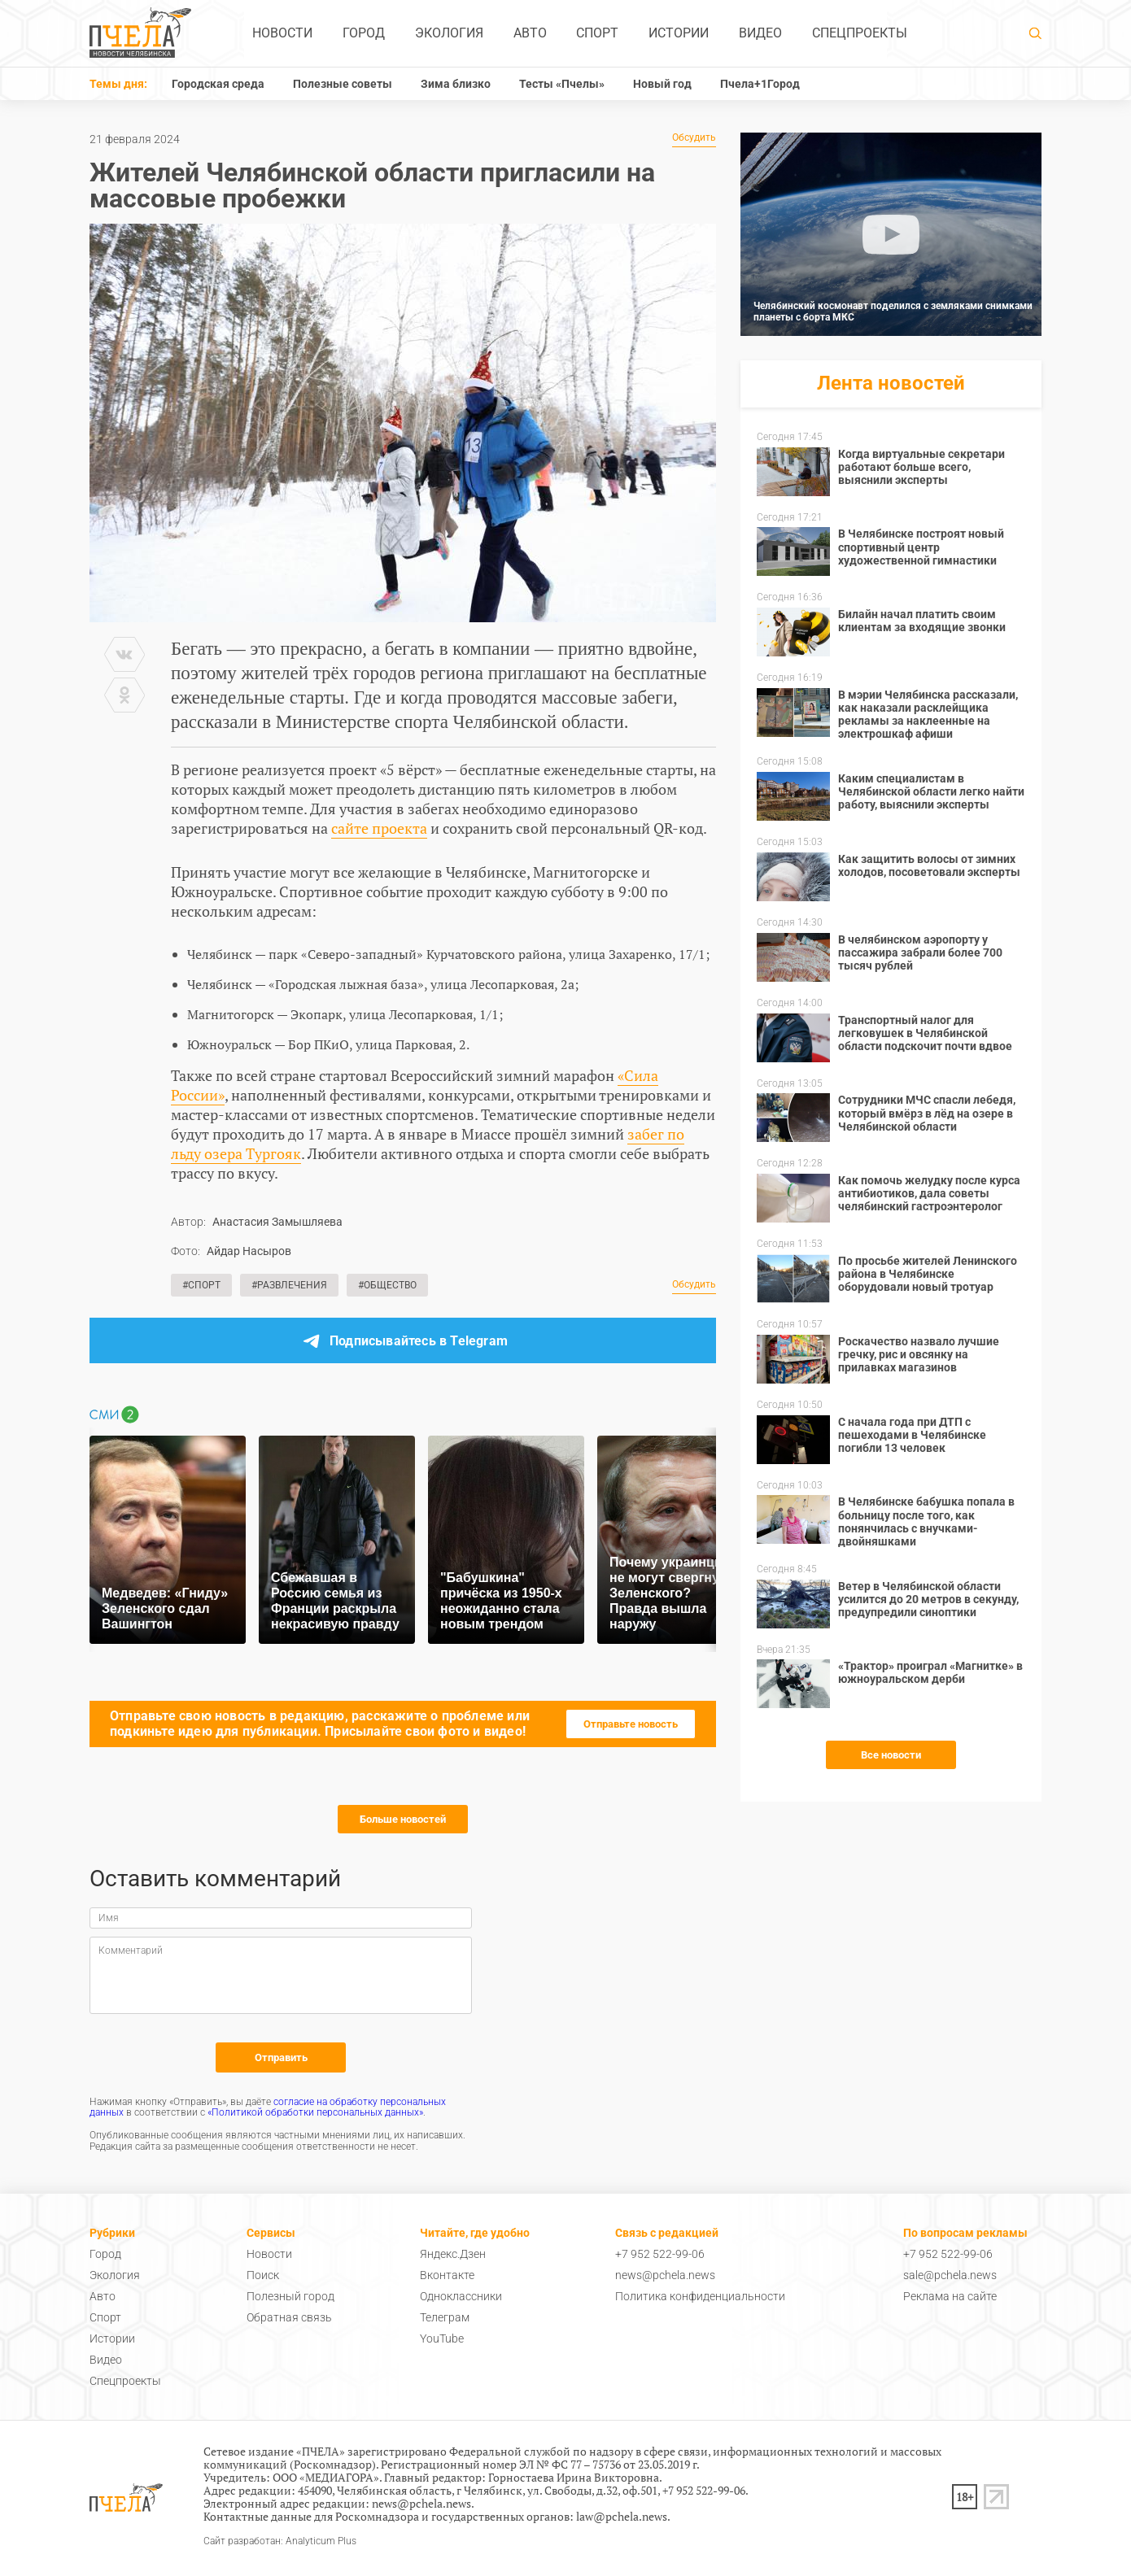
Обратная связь (289, 2317)
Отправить (281, 2057)
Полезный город (290, 2296)
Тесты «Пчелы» (562, 83)
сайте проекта (379, 828)
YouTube (442, 2338)
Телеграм (444, 2317)
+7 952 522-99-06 (660, 2253)
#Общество (387, 1285)
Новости (282, 33)
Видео (760, 33)
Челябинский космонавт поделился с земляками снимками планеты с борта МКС (893, 311)
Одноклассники (461, 2296)
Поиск (263, 2275)
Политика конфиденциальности (700, 2296)
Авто (530, 33)
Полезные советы (342, 83)
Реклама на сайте (950, 2296)
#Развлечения (289, 1285)
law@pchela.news (621, 2516)
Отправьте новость (630, 1724)
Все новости (891, 1755)
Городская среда (218, 83)
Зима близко (456, 83)
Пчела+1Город (760, 83)
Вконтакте (447, 2275)
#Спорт (201, 1285)
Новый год (662, 83)
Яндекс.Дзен (453, 2253)
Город (364, 33)
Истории (678, 33)
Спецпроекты (859, 33)
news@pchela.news (665, 2275)
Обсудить (694, 138)
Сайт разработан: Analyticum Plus (279, 2541)
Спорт (597, 33)
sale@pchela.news (950, 2275)
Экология (449, 33)
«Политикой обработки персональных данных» (315, 2112)
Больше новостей (403, 1819)
